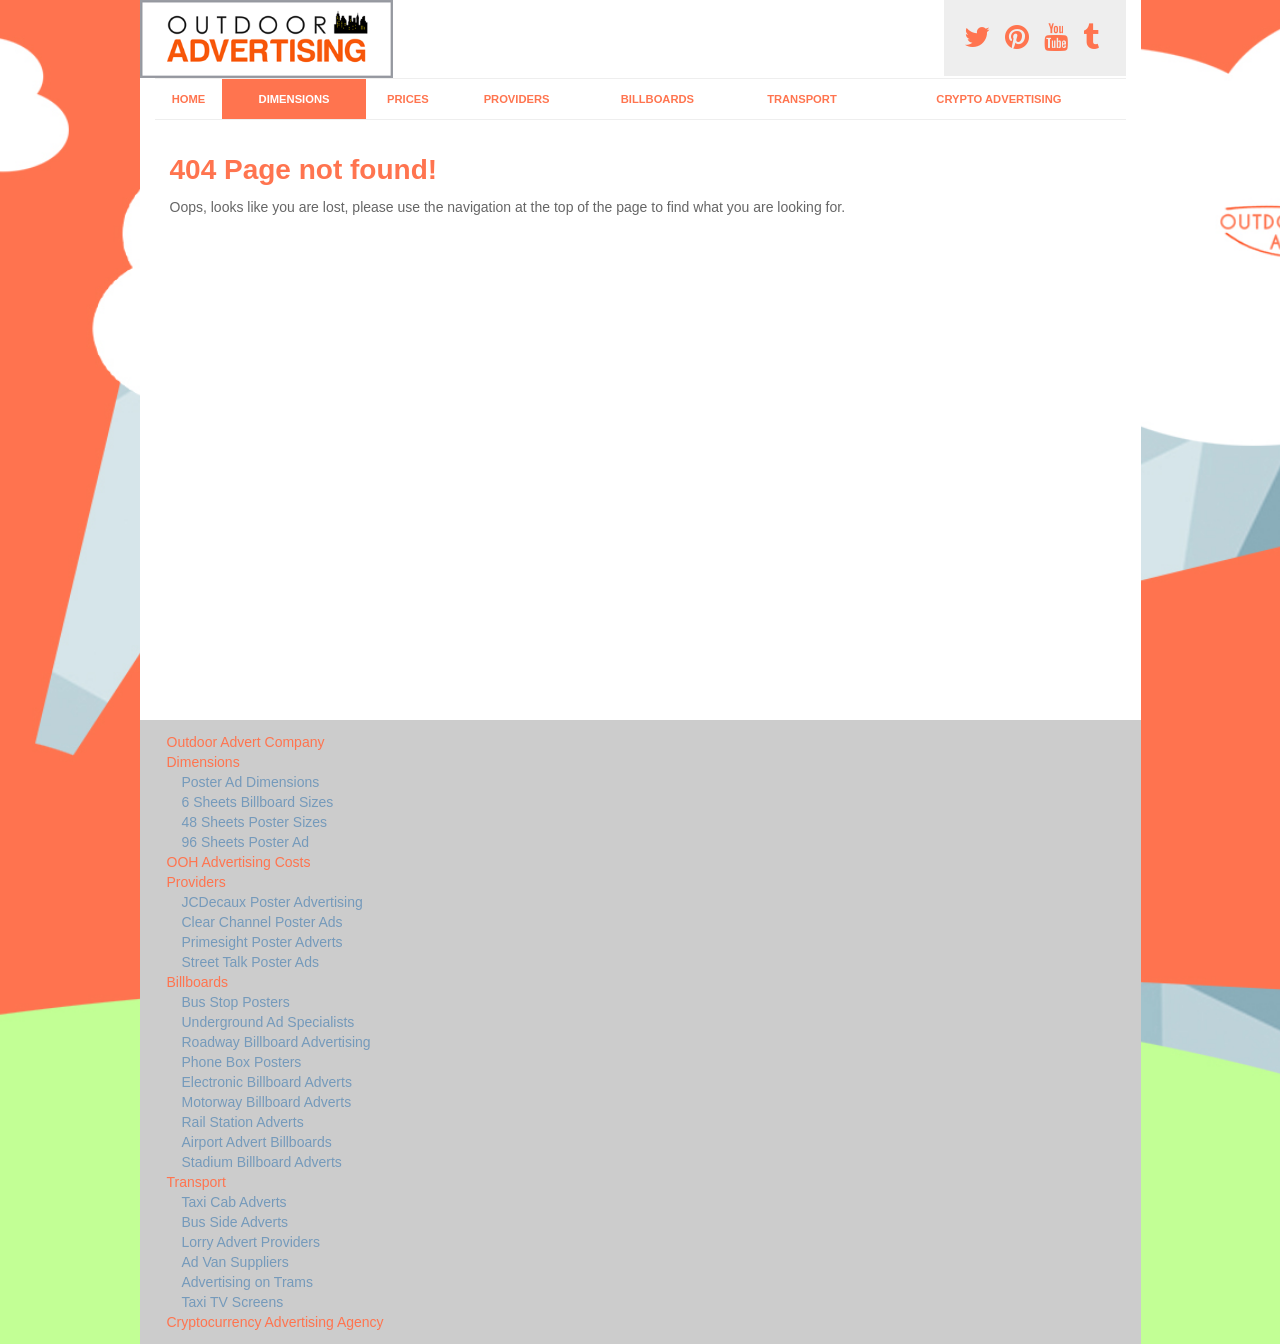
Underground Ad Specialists (268, 1022)
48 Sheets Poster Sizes (255, 822)
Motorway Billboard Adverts (267, 1102)
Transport (802, 99)
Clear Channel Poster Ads (262, 922)
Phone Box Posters (242, 1062)
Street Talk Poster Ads (250, 962)
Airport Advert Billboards (257, 1142)
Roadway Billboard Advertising (276, 1042)
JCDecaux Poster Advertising (272, 902)
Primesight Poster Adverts (262, 942)
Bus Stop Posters (236, 1002)
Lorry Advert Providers (251, 1242)
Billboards (657, 99)
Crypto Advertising (998, 99)
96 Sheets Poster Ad (246, 842)
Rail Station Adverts (243, 1122)
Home (189, 99)
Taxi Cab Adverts (234, 1202)
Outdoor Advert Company (246, 742)
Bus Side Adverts (235, 1222)
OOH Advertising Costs (239, 862)
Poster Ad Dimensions (251, 782)
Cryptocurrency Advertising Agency (275, 1322)
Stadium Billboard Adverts (262, 1162)
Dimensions (294, 99)
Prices (408, 99)
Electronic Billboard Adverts (267, 1082)
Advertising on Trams (248, 1282)
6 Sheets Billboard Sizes (258, 802)
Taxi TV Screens (233, 1302)
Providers (517, 99)
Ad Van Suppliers (235, 1262)
